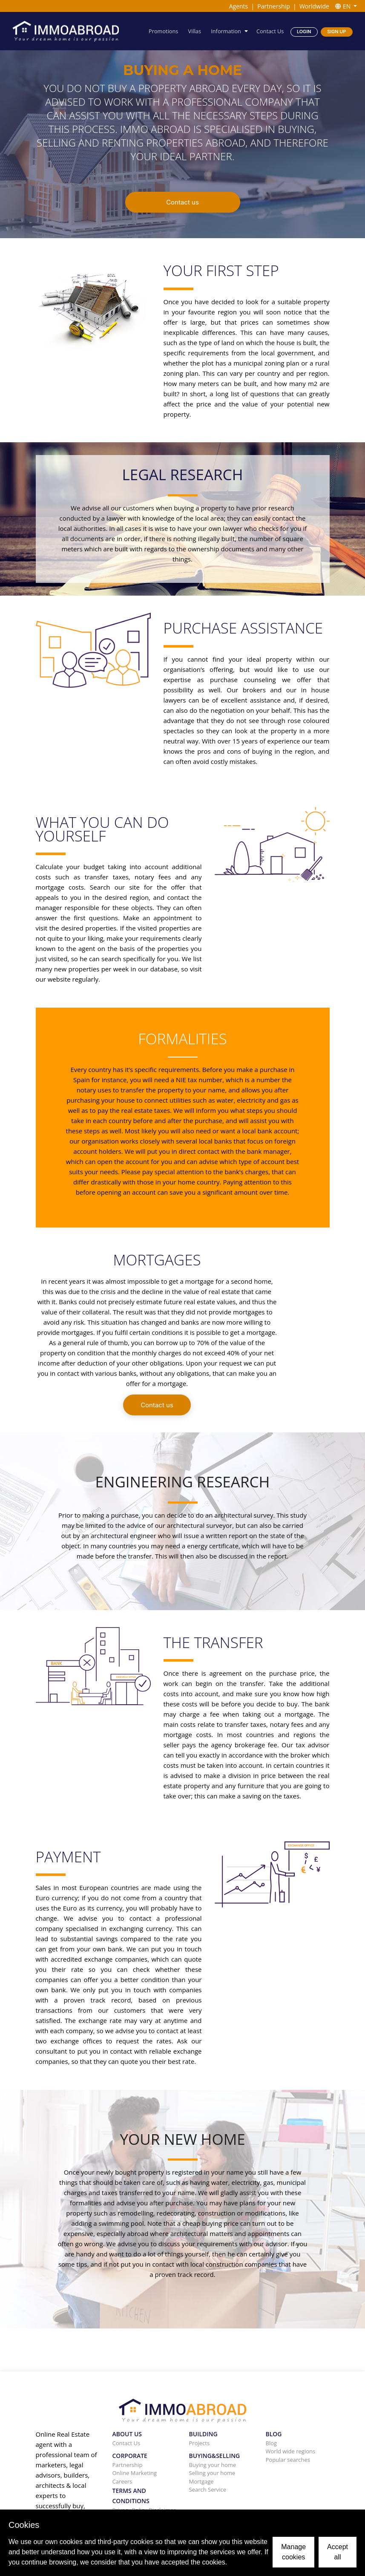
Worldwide (314, 6)
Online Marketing (134, 2473)
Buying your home (212, 2465)
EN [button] (343, 6)
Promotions (164, 31)
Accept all (337, 2552)
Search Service (208, 2489)
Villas (195, 31)
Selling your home (212, 2473)
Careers (122, 2481)
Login (304, 31)
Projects (199, 2443)
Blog (271, 2443)
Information (226, 31)
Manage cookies (293, 2552)
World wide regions (291, 2451)
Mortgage (201, 2481)
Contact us (182, 202)
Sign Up (336, 31)
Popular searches (288, 2460)
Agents (238, 6)
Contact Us (270, 31)
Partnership (273, 6)
